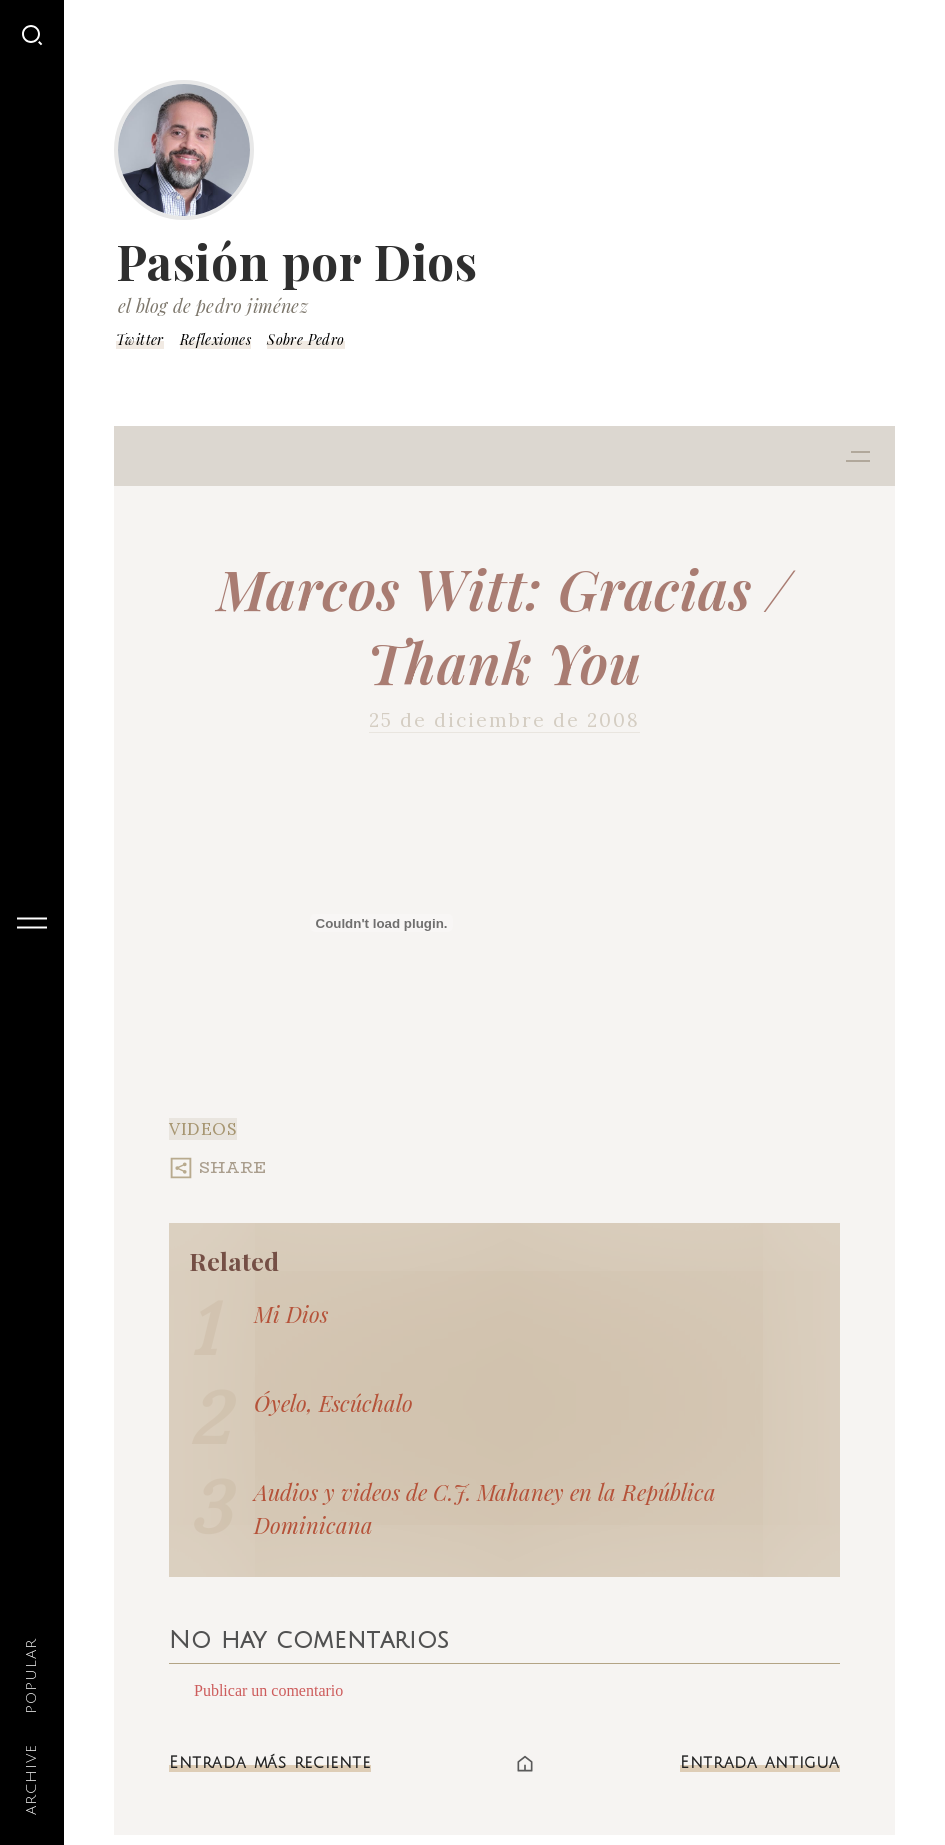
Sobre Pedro (305, 339)
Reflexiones (215, 339)
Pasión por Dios (297, 261)
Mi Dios (291, 1314)
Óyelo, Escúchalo (333, 1403)
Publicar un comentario (268, 1690)
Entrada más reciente (270, 1763)
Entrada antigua (760, 1763)
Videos (203, 1129)
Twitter (140, 339)
